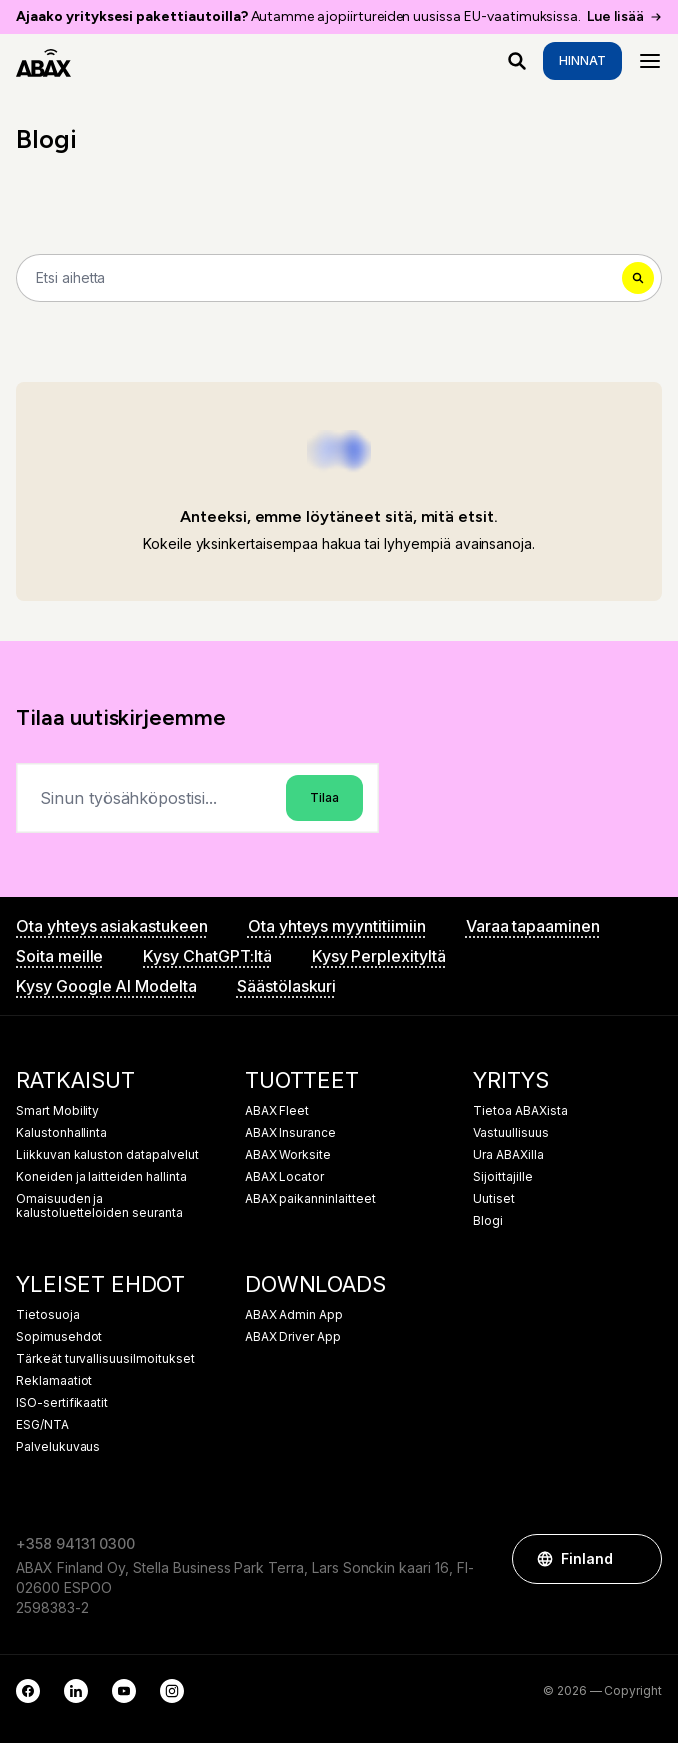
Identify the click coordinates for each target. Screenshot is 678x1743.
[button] (637, 1559)
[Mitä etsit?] (517, 61)
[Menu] (650, 61)
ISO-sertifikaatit (62, 1403)
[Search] (339, 278)
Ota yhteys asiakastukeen (112, 926)
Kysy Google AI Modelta (106, 986)
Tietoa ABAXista (520, 1111)
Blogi (488, 1221)
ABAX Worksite (288, 1155)
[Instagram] (172, 1691)
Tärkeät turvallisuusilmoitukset (105, 1359)
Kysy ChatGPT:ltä (207, 956)
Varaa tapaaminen (533, 926)
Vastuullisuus (510, 1133)
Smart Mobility (57, 1111)
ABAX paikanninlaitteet (310, 1199)
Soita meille (59, 956)
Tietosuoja (48, 1315)
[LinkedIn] (76, 1691)
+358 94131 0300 (75, 1543)
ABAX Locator (284, 1177)
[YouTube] (124, 1691)
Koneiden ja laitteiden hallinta (101, 1177)
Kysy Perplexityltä (379, 956)
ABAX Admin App (294, 1315)
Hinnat (582, 60)
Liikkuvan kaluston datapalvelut (107, 1155)
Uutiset (494, 1199)
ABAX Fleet (277, 1111)
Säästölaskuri (286, 986)
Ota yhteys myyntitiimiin (337, 926)
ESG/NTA (42, 1425)
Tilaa (324, 797)
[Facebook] (28, 1691)
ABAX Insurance (290, 1133)
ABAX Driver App (293, 1337)
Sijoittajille (502, 1177)
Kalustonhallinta (61, 1133)
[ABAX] (43, 61)
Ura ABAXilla (508, 1155)
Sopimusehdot (59, 1337)
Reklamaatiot (54, 1381)
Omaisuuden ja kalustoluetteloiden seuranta (99, 1206)
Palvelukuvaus (58, 1447)
